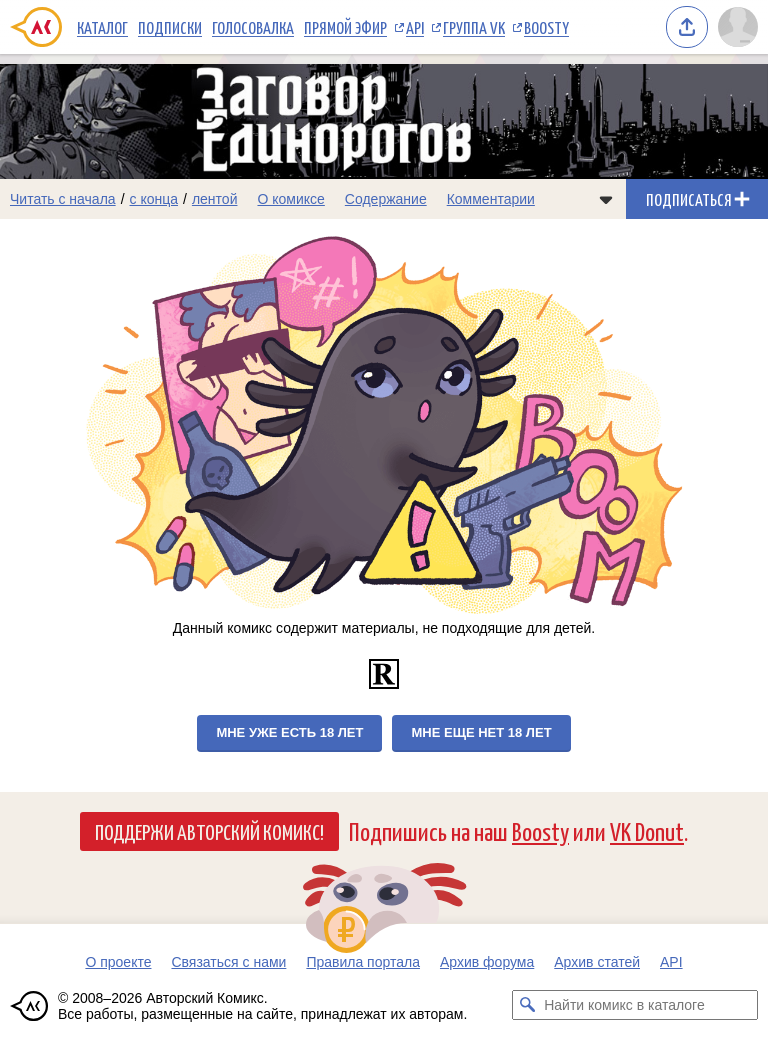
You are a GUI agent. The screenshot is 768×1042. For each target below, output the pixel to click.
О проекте (118, 962)
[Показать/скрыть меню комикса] (606, 199)
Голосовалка (253, 27)
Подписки (170, 27)
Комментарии (491, 199)
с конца (154, 199)
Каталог (102, 27)
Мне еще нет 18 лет (481, 732)
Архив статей (597, 962)
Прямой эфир (345, 27)
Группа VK (474, 27)
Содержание (386, 199)
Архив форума (487, 962)
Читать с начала (63, 199)
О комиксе (290, 199)
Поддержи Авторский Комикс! (209, 831)
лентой (215, 199)
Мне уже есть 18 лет (289, 732)
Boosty (546, 27)
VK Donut (647, 830)
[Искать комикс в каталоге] (527, 1005)
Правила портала (363, 962)
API (415, 27)
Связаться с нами (228, 962)
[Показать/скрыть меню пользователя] (738, 27)
